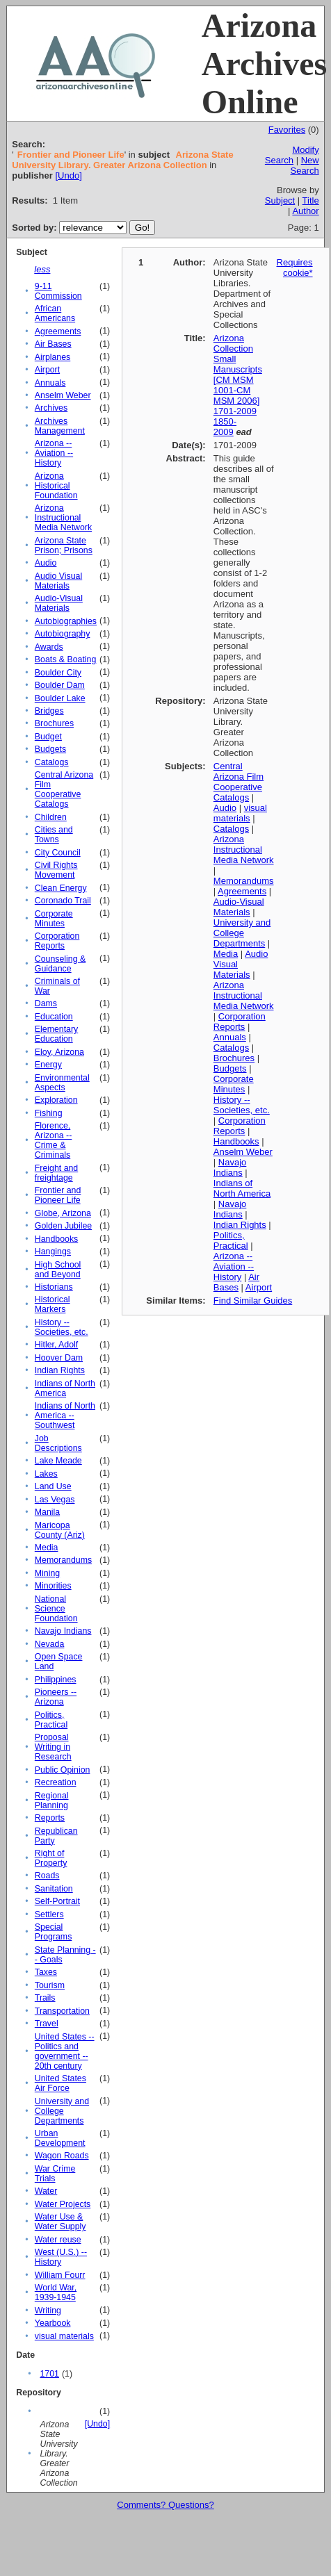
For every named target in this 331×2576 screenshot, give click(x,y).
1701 (49, 2374)
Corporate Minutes (54, 918)
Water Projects (62, 2204)
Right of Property (51, 1858)
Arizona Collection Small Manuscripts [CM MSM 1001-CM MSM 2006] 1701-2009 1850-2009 (237, 385)
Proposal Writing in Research (53, 1747)
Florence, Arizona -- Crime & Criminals (53, 1140)
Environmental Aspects (62, 1082)
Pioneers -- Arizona (55, 1697)
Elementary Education (56, 1034)
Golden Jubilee (63, 1226)
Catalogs (52, 762)
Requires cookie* (295, 267)
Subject (280, 200)
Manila (47, 1512)
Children (51, 817)
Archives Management (60, 426)
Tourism (50, 1985)
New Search (304, 165)
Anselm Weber (63, 395)
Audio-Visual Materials (59, 603)
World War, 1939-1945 (55, 2292)
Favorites (286, 129)
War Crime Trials (55, 2173)
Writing (48, 2310)
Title (310, 200)
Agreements (58, 331)
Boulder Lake (60, 698)
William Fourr (60, 2275)
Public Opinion (62, 1770)
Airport (47, 370)
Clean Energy (61, 888)
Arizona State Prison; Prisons (63, 545)
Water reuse (58, 2240)
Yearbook (53, 2323)
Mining (47, 1573)
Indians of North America (65, 1388)
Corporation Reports (57, 941)
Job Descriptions (58, 1443)
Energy (48, 1064)
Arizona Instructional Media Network (63, 517)
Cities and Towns (54, 834)
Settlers (49, 1914)
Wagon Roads (62, 2155)
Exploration (56, 1100)
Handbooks (56, 1239)
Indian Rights (60, 1370)
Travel (46, 2023)
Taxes (46, 1972)
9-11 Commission (58, 291)
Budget (48, 736)
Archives (51, 408)
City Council (58, 853)
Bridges (49, 711)
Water (46, 2191)
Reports (50, 1818)
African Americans (55, 313)
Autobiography (62, 634)
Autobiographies (66, 621)
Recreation (55, 1782)
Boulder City (58, 673)
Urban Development (60, 2138)
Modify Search (292, 155)
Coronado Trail (63, 900)
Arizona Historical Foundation (56, 485)
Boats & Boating (66, 659)
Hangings (53, 1251)
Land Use (53, 1486)
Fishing (49, 1113)
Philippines (55, 1679)
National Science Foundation (56, 1608)
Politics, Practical (51, 1720)
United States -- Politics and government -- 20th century (65, 2051)
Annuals (50, 383)
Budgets (50, 749)
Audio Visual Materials (58, 581)
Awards (49, 647)
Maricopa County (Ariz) (60, 1530)
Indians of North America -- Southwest (65, 1415)
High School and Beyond (58, 1269)
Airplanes (52, 357)
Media (46, 1547)
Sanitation (54, 1889)
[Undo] (68, 175)
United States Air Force (60, 2083)
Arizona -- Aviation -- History (54, 453)
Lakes (46, 1474)
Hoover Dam (59, 1358)
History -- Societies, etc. (61, 1327)
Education (54, 1017)
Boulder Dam (60, 685)
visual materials (64, 2336)
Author (305, 211)
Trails (45, 1998)
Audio (46, 563)
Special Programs (53, 1932)
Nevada (50, 1644)
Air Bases (53, 344)
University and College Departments (62, 2111)
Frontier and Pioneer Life (58, 1195)
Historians (54, 1287)
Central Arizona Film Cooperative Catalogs (64, 789)
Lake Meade (58, 1461)
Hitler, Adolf (56, 1344)
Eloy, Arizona (59, 1052)
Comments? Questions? (165, 2505)
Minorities (53, 1586)
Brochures (54, 723)
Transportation (62, 2011)
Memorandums (63, 1560)
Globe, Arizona (63, 1213)
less (42, 269)
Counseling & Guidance (60, 964)
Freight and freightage (56, 1173)
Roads (47, 1875)
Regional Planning (52, 1800)
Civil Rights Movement (56, 870)
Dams (46, 1003)
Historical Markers (52, 1304)
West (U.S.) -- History (61, 2257)
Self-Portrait (57, 1901)
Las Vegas (55, 1499)
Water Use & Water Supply (60, 2221)
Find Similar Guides (252, 1300)
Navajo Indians (63, 1631)
